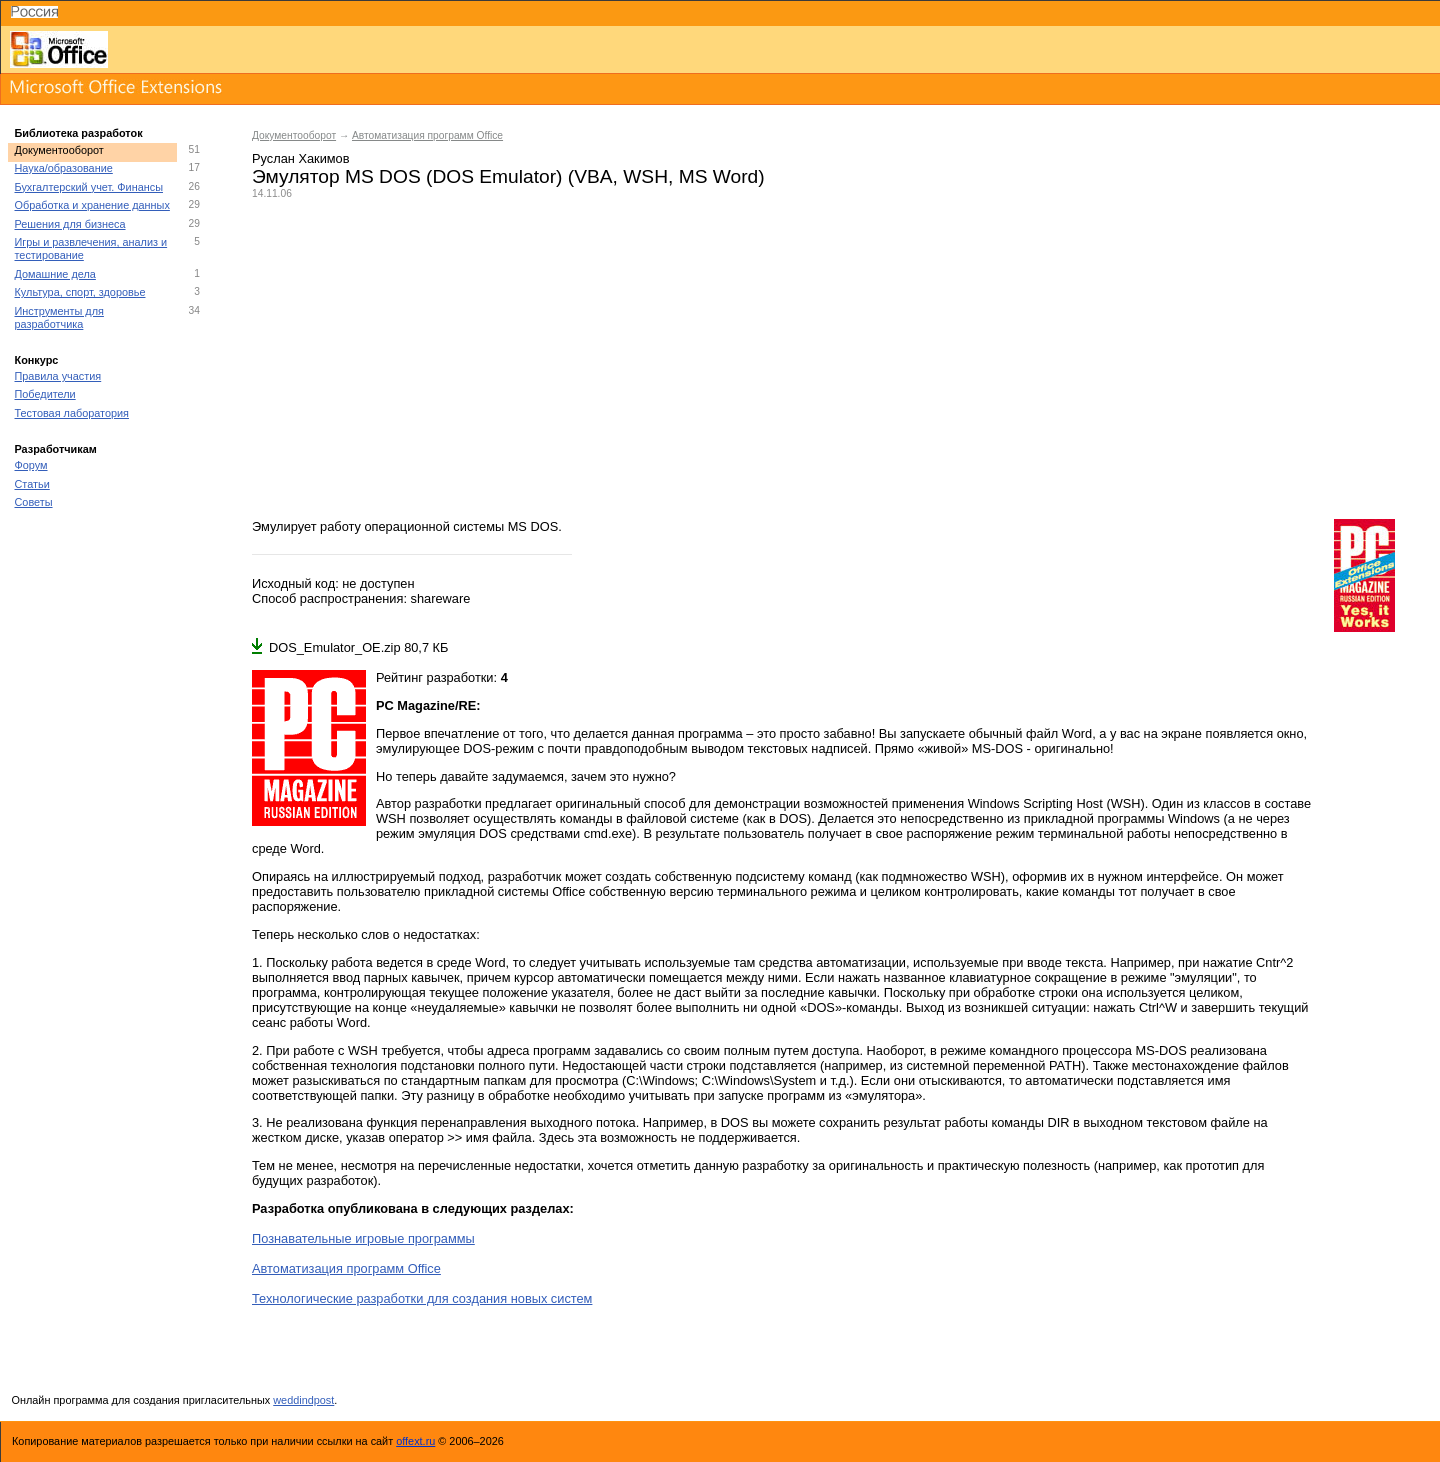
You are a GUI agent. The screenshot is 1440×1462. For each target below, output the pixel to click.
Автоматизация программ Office (427, 135)
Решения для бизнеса (70, 224)
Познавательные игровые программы (363, 1238)
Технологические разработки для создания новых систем (422, 1298)
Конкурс (37, 360)
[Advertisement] (836, 359)
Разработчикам (56, 449)
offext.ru (415, 1441)
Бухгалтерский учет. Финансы (89, 187)
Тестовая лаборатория (72, 413)
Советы (34, 502)
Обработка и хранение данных (92, 205)
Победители (45, 394)
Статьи (32, 484)
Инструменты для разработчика (59, 317)
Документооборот (59, 150)
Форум (31, 465)
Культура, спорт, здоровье (80, 292)
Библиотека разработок (79, 133)
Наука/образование (64, 168)
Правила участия (58, 376)
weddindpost (303, 1400)
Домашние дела (55, 274)
